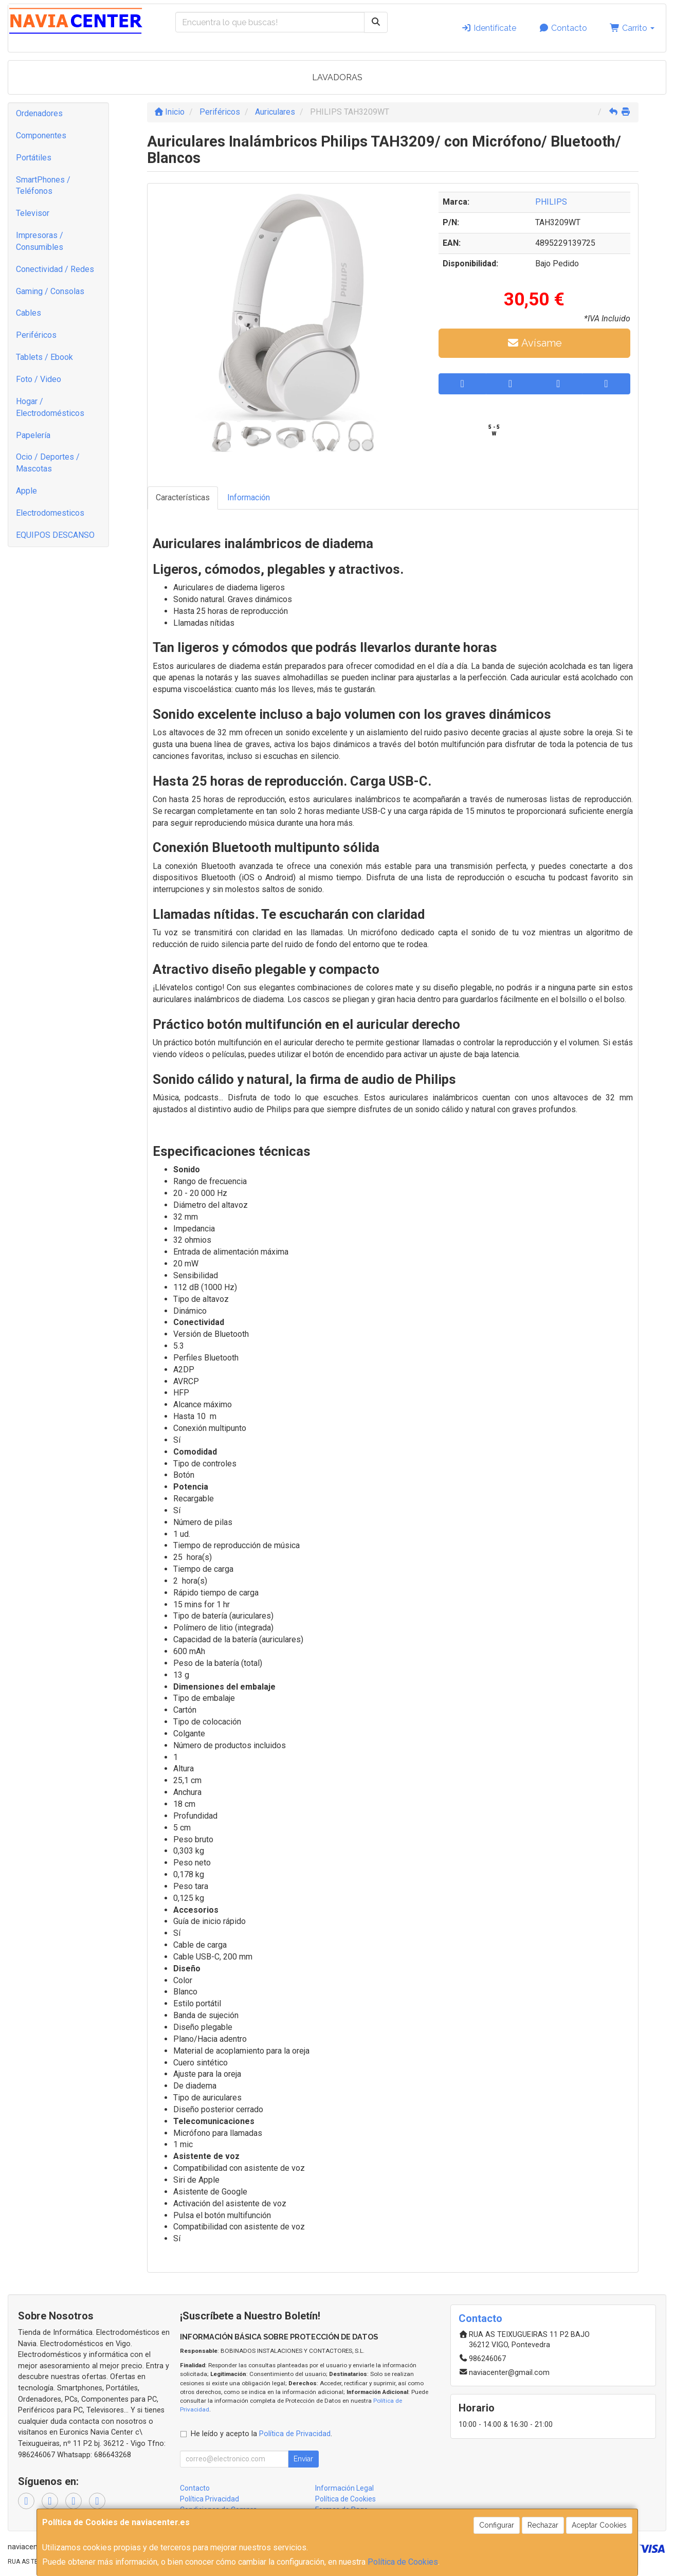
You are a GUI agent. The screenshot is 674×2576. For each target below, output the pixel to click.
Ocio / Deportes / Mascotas (48, 463)
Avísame (534, 343)
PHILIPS (551, 202)
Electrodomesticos (50, 513)
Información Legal (344, 2488)
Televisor (32, 213)
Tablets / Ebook (44, 357)
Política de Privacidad (295, 2433)
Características (183, 497)
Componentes (41, 135)
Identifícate (488, 28)
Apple (26, 491)
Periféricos (36, 335)
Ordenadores (39, 113)
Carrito (632, 28)
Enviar (303, 2459)
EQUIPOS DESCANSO (55, 535)
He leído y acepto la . (261, 2433)
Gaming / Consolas (50, 291)
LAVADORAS (337, 77)
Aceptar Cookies (599, 2525)
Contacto (563, 28)
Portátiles (33, 157)
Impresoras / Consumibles (39, 241)
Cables (28, 313)
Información (248, 497)
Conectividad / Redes (55, 269)
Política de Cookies (403, 2562)
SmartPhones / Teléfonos (43, 185)
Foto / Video (38, 379)
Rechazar (542, 2525)
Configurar (496, 2525)
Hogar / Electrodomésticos (50, 407)
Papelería (33, 435)
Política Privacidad (209, 2499)
